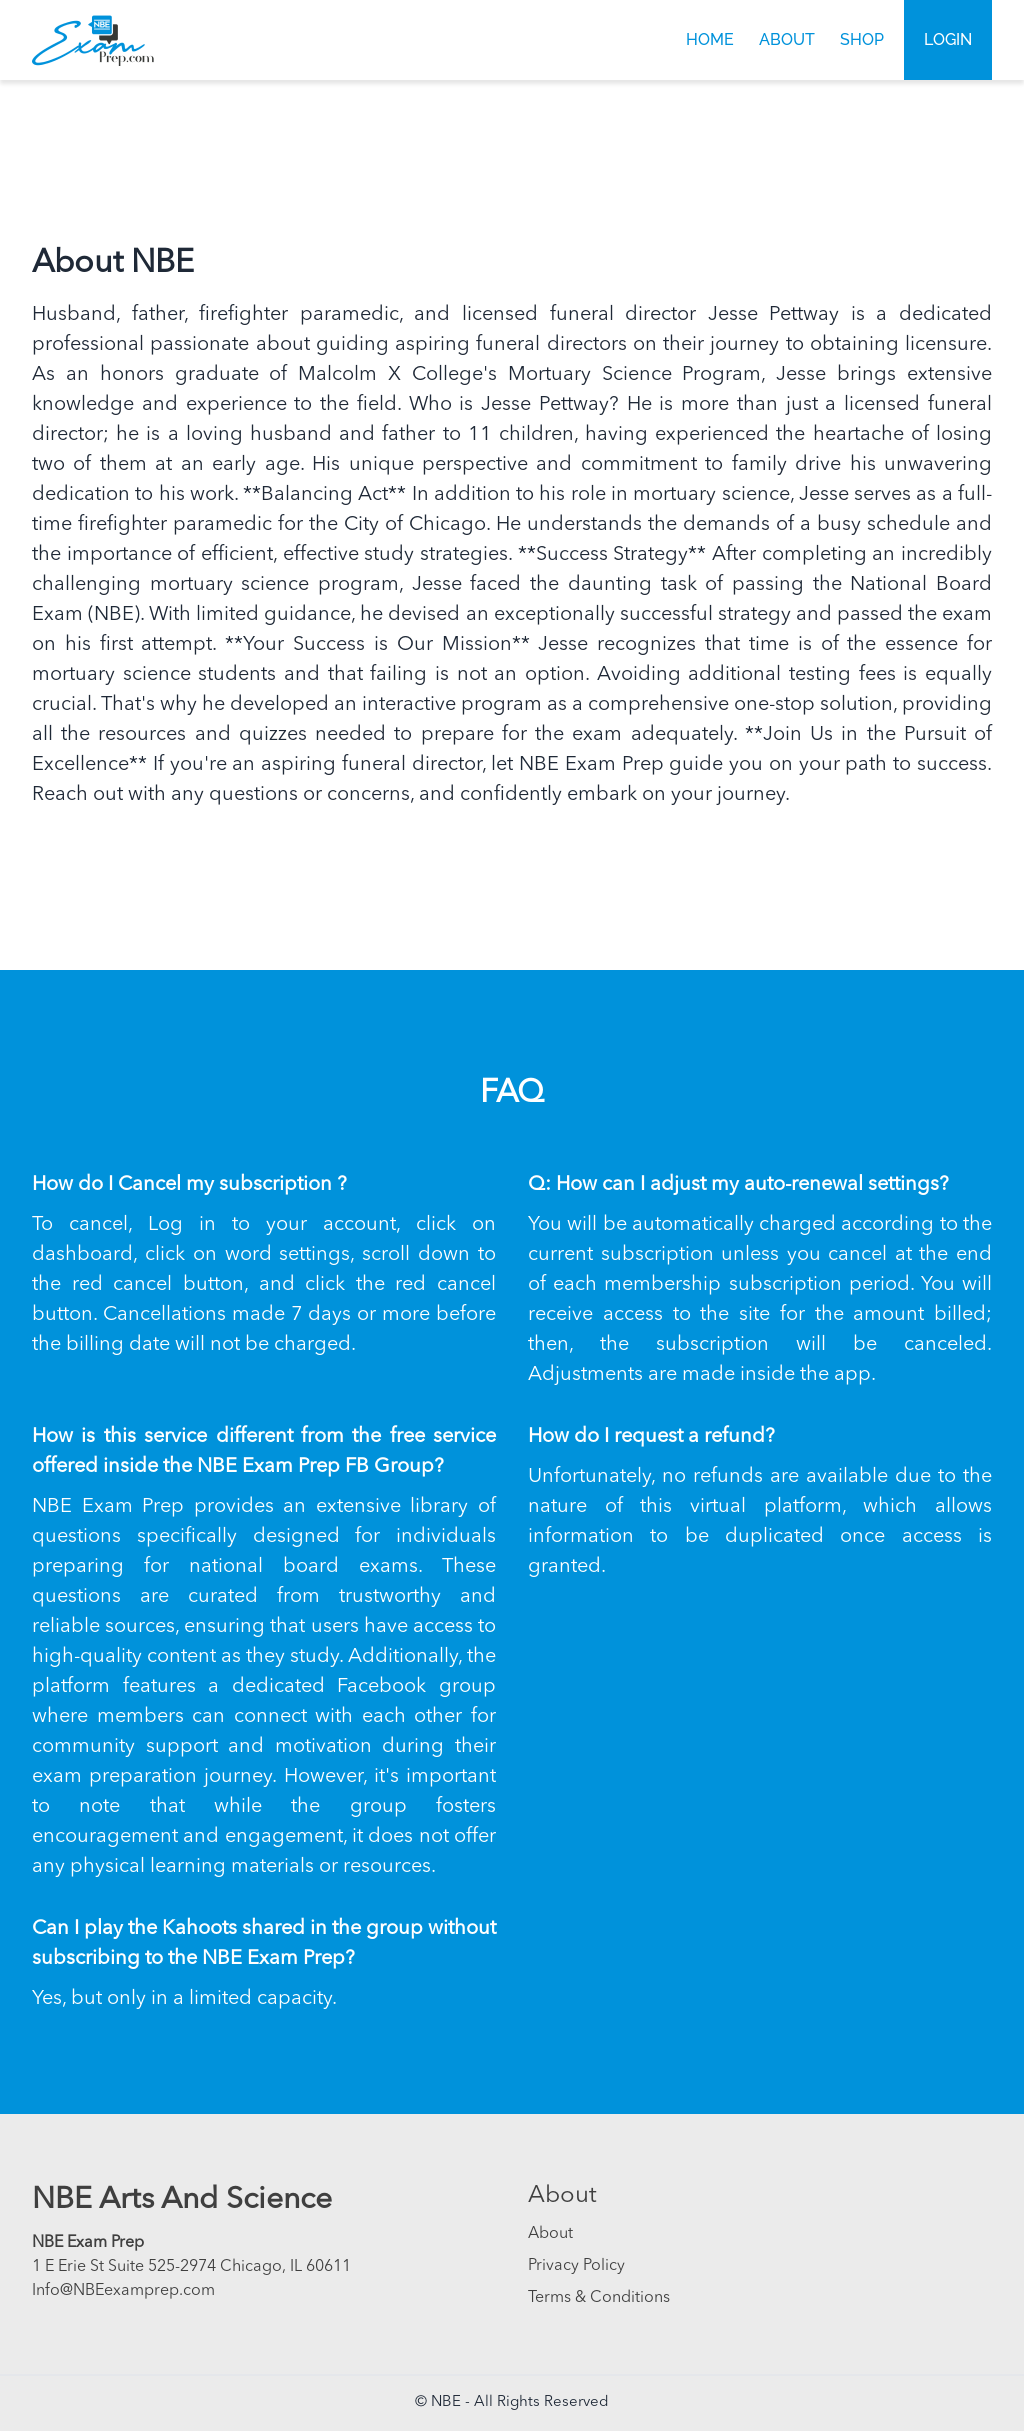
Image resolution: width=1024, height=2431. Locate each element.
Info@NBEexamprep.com (123, 2291)
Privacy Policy (576, 2266)
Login (948, 39)
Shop (862, 39)
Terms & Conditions (599, 2298)
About (787, 39)
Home (710, 39)
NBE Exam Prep (88, 2243)
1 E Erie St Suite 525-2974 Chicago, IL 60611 (191, 2267)
